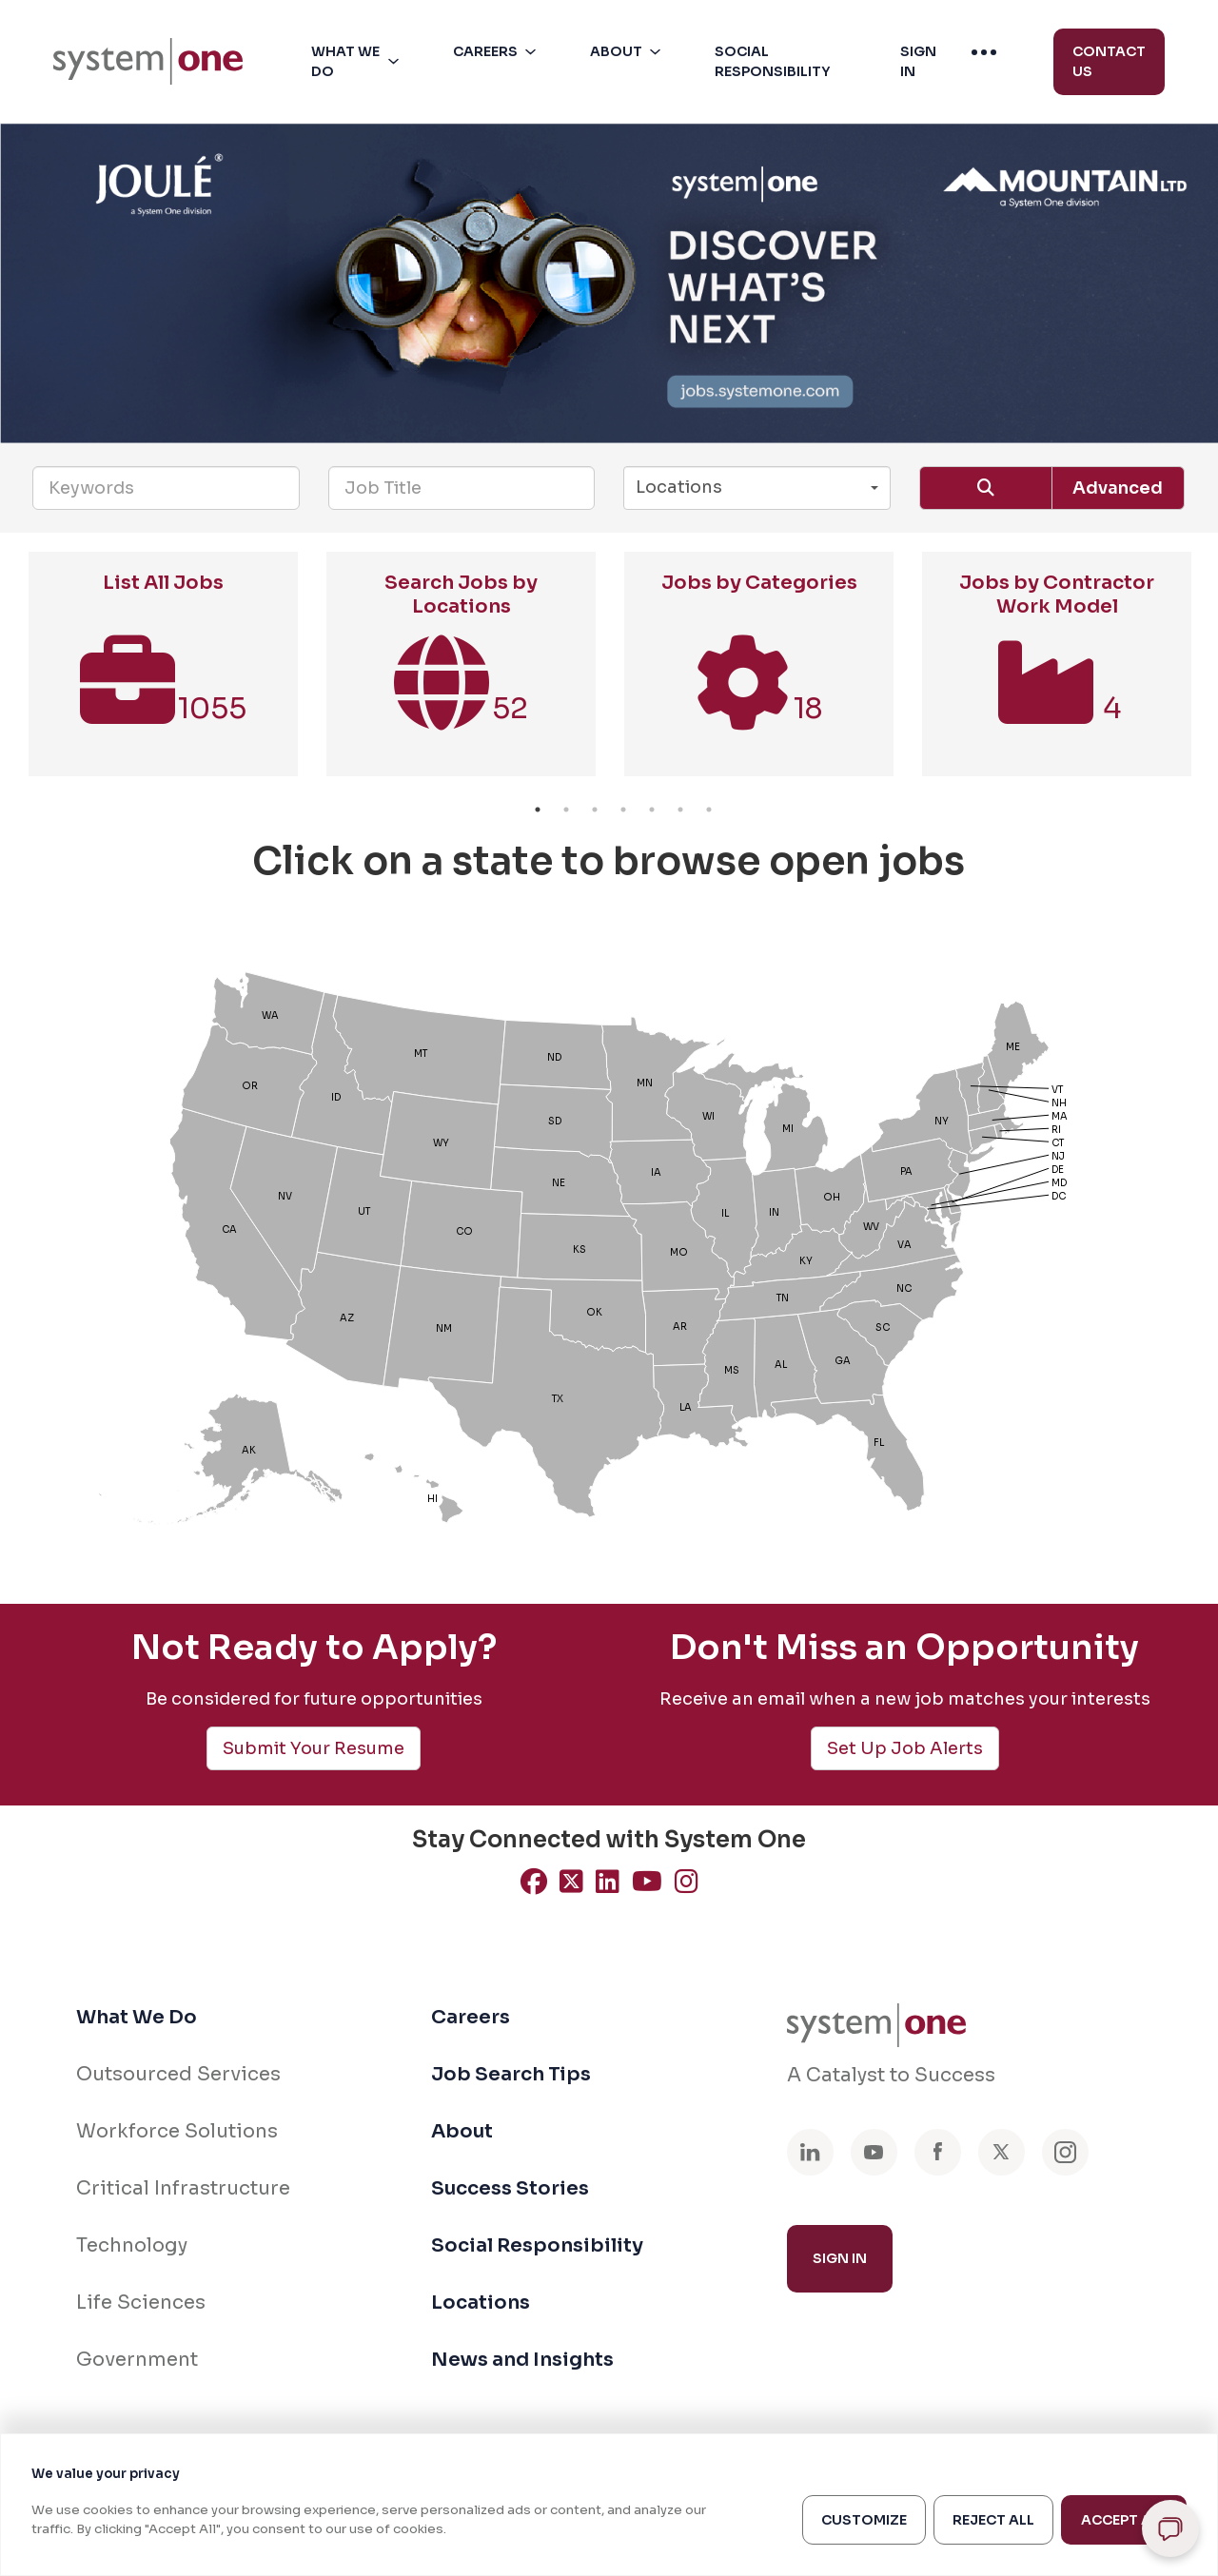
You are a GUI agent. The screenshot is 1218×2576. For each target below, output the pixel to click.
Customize (864, 2519)
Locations (480, 2302)
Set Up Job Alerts (905, 1748)
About (462, 2131)
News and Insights (522, 2359)
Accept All (1124, 2519)
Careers (470, 2017)
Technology (131, 2245)
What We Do (136, 2017)
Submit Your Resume (313, 1748)
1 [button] (537, 809)
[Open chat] (1170, 2528)
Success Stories (510, 2188)
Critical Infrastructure (183, 2188)
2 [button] (566, 809)
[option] (163, 673)
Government (137, 2359)
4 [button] (623, 809)
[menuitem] (148, 61)
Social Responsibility (537, 2245)
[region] (609, 2504)
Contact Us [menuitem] (1109, 61)
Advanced (1117, 488)
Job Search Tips (511, 2074)
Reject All (993, 2519)
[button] (359, 62)
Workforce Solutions (177, 2131)
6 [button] (680, 809)
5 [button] (651, 809)
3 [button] (594, 809)
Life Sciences (141, 2302)
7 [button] (708, 809)
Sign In (840, 2258)
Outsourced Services (178, 2074)
